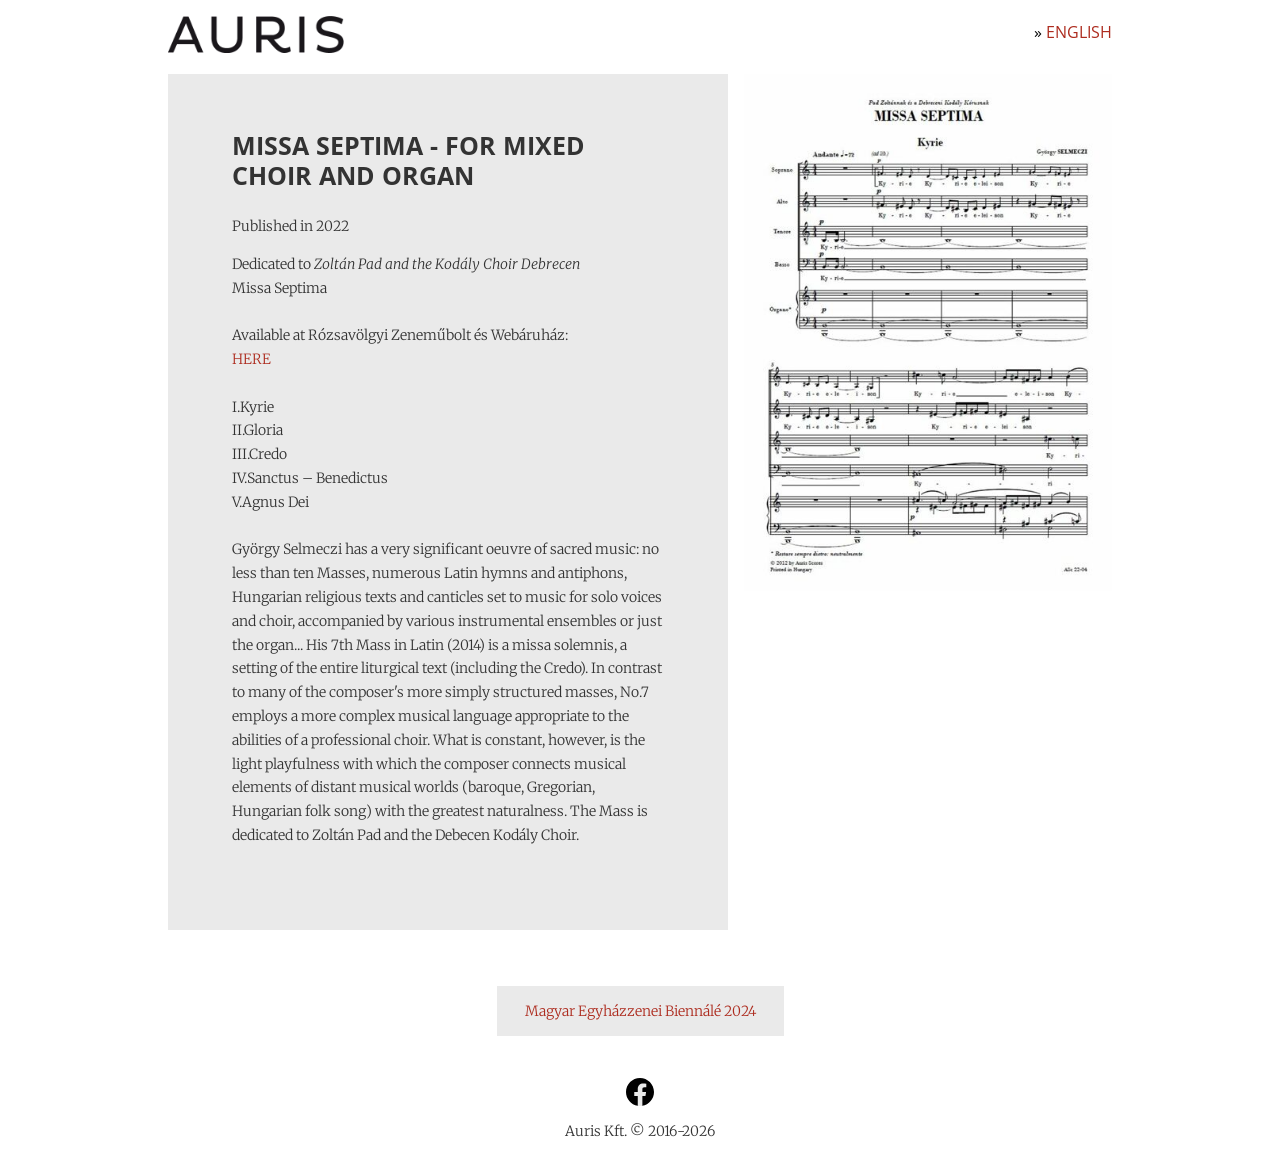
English (1079, 32)
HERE (251, 359)
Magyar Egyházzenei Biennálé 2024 (640, 1011)
